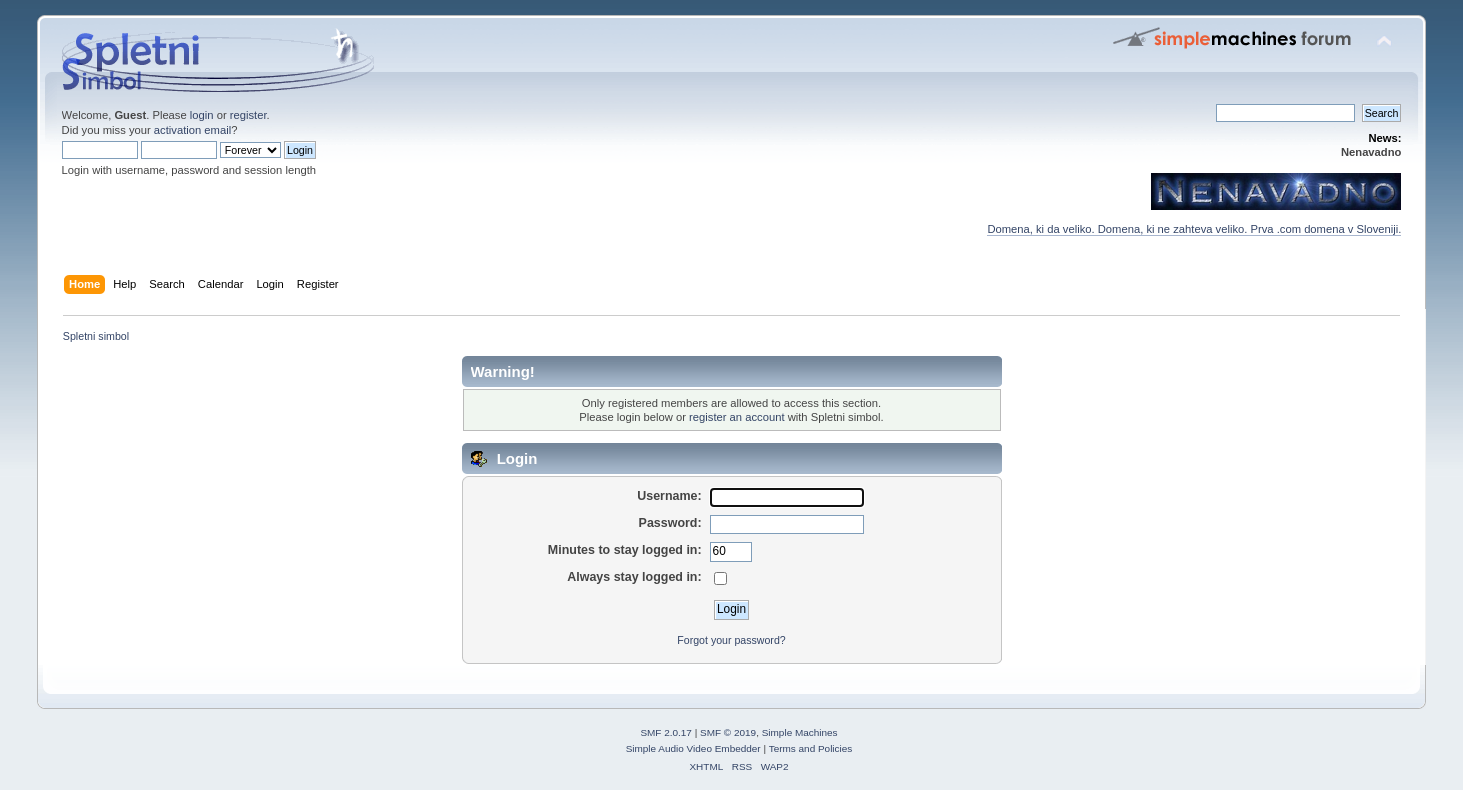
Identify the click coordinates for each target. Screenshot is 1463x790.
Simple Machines (800, 732)
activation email (192, 130)
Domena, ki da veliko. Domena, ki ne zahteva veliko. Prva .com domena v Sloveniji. (1194, 229)
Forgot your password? (731, 640)
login (202, 115)
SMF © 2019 (728, 732)
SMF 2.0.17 (666, 732)
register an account (736, 417)
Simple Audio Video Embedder (693, 748)
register (248, 115)
